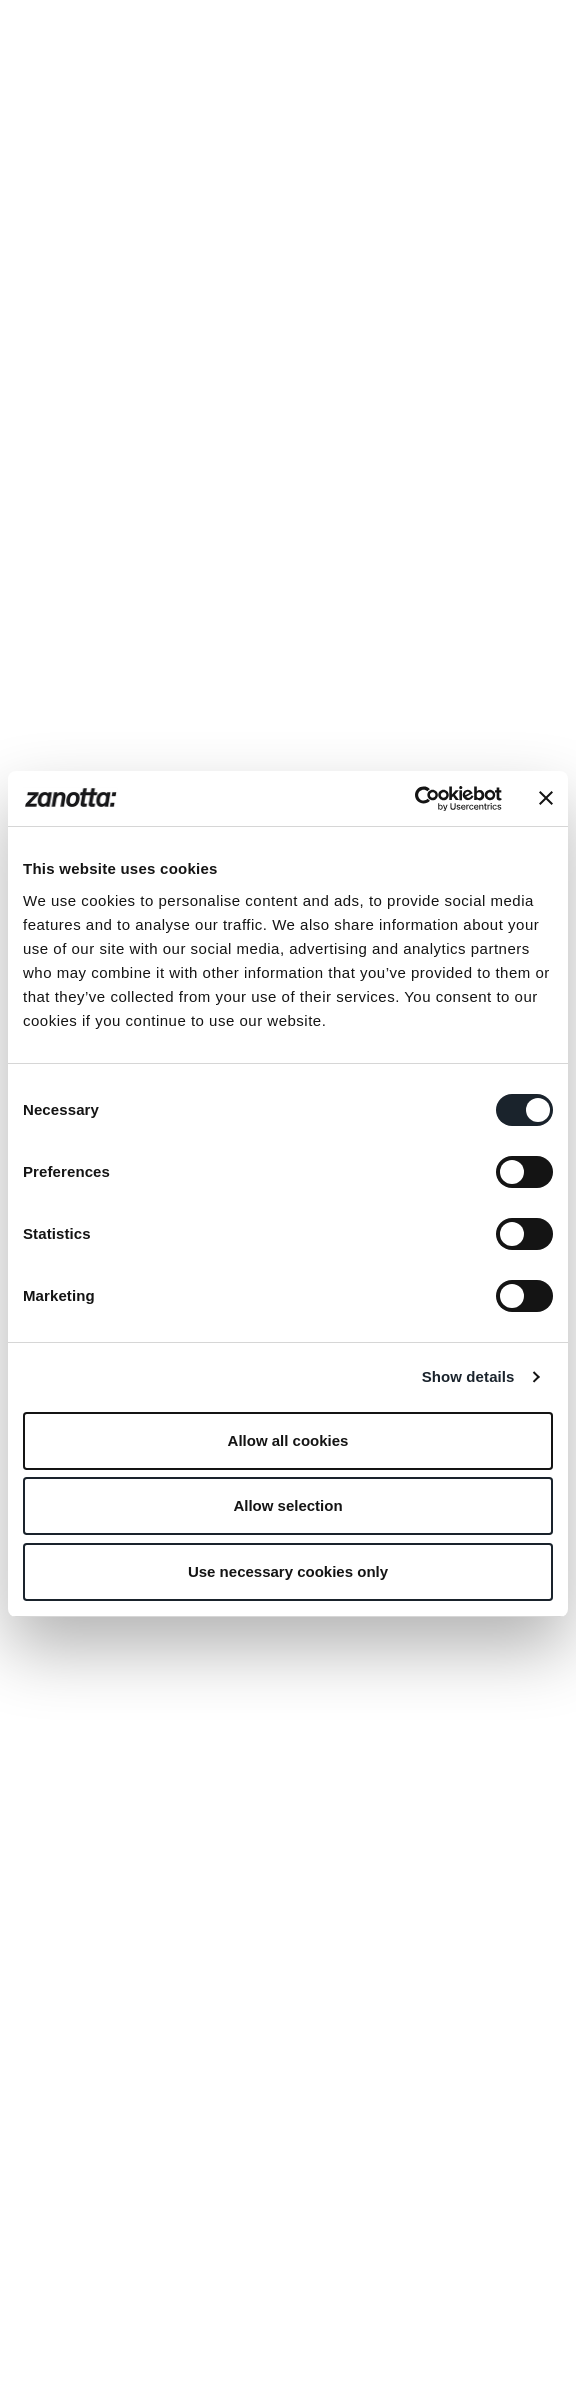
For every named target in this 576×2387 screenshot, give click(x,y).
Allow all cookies (288, 1440)
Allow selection (287, 1505)
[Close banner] (546, 798)
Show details (468, 1376)
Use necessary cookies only (288, 1571)
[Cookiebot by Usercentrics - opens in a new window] (414, 799)
